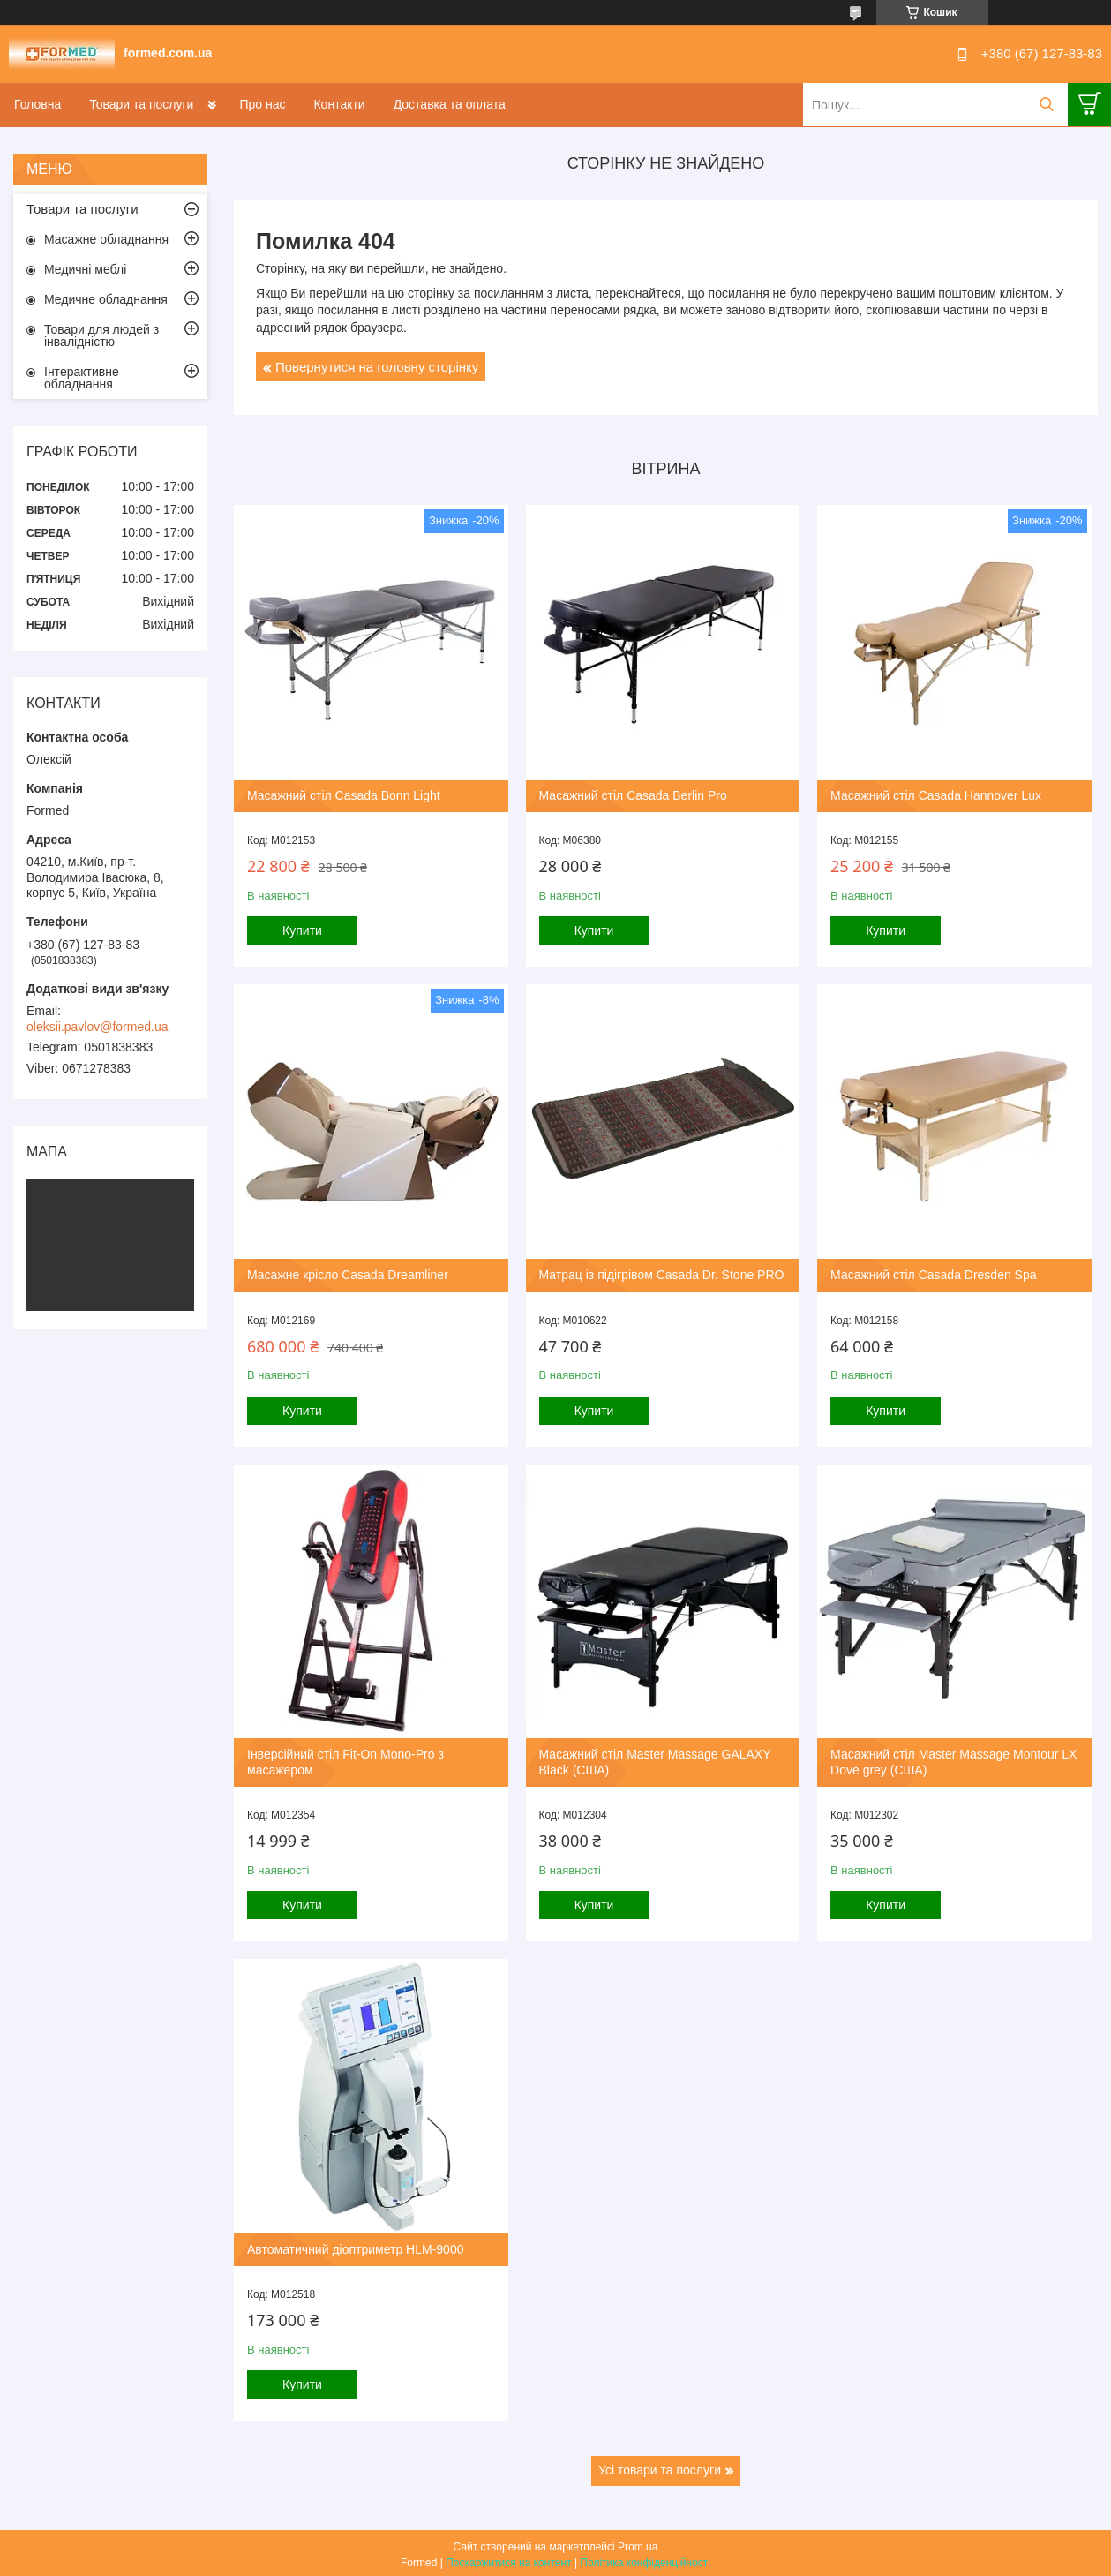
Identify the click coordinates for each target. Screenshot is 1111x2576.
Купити (302, 930)
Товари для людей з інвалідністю (101, 335)
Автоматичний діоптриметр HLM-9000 (355, 2246)
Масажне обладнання (106, 239)
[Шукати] (1046, 104)
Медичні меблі (85, 269)
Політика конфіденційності (645, 2559)
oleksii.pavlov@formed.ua (97, 1027)
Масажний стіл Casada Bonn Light (343, 794)
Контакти (338, 104)
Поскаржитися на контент (508, 2559)
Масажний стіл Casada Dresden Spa (931, 1273)
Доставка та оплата (450, 104)
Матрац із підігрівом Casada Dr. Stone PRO (661, 1273)
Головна (37, 104)
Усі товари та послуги (659, 2466)
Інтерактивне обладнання (81, 378)
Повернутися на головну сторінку (376, 366)
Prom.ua (637, 2543)
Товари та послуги (141, 104)
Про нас (262, 104)
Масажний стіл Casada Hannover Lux (934, 794)
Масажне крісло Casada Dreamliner (347, 1273)
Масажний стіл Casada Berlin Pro (632, 794)
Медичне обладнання (106, 299)
